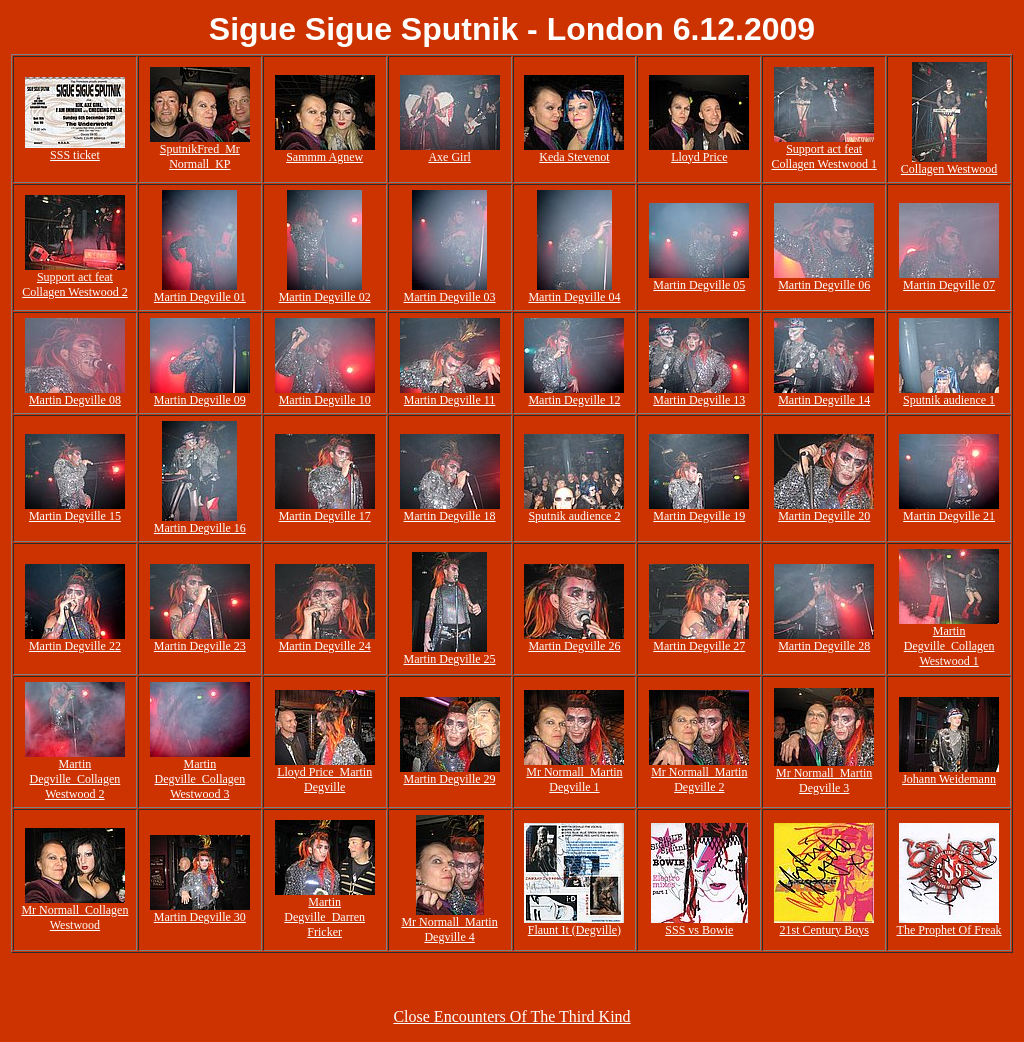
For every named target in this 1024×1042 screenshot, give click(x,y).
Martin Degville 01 (200, 297)
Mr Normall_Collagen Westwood (74, 917)
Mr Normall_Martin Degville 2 (699, 779)
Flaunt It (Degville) (574, 930)
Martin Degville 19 (699, 516)
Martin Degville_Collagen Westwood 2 (75, 779)
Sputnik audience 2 (574, 516)
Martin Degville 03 (450, 297)
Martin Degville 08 (75, 400)
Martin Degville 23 (200, 646)
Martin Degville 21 (949, 516)
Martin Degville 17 (325, 516)
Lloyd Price (699, 157)
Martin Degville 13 (699, 400)
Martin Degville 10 (325, 400)
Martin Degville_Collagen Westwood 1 (949, 646)
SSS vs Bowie (699, 930)
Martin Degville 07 (949, 285)
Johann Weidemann (949, 779)
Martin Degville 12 (574, 400)
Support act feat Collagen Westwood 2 (74, 284)
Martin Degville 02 (325, 297)
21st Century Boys (824, 930)
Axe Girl (449, 157)
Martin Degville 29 (450, 779)
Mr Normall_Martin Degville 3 (824, 780)
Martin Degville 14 (824, 400)
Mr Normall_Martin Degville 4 (449, 929)
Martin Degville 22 (75, 646)
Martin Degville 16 (200, 528)
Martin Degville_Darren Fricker (324, 917)
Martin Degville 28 (824, 646)
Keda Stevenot (574, 157)
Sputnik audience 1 (949, 400)
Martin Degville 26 (574, 646)
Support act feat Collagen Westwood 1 (823, 156)
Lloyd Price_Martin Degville (324, 779)
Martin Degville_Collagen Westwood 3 (199, 779)
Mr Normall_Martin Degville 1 (574, 779)
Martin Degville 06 (824, 285)
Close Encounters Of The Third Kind (511, 1016)
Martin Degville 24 (325, 646)
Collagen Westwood (949, 169)
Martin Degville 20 (824, 516)
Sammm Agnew (324, 157)
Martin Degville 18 (450, 516)
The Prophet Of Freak (949, 930)
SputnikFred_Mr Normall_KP (200, 156)
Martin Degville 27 (699, 646)
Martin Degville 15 (75, 516)
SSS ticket (75, 155)
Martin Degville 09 (200, 400)
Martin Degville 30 (200, 917)
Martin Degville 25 (450, 659)
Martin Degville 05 (699, 285)
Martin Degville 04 (574, 297)
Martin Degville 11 (450, 400)
